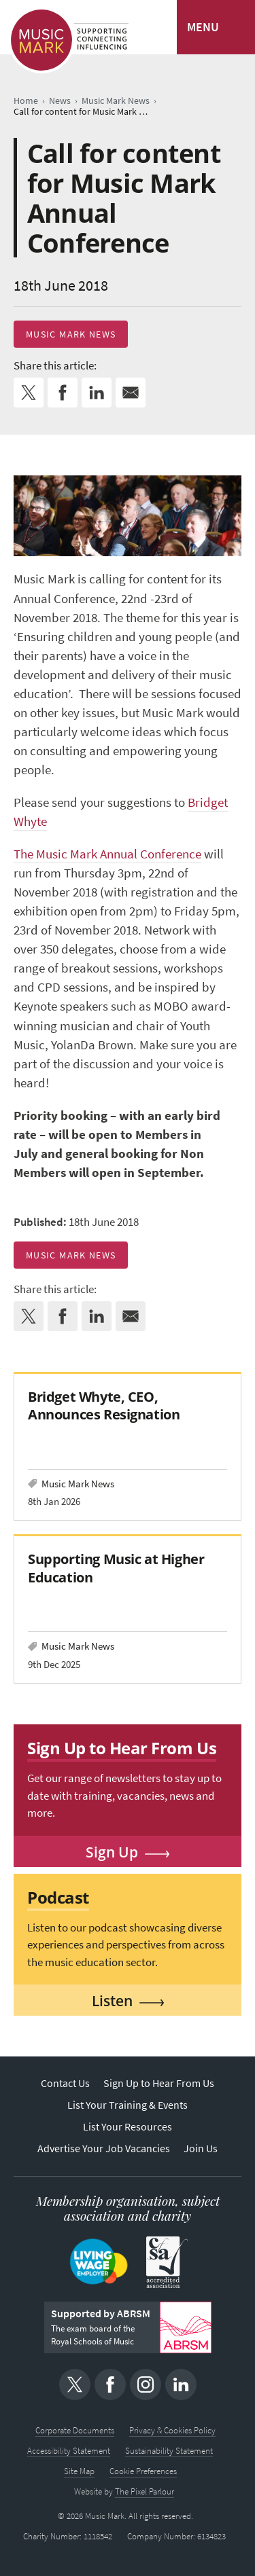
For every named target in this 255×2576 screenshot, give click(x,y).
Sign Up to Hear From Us (158, 2083)
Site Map (79, 2471)
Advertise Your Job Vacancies (103, 2148)
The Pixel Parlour (144, 2491)
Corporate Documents (74, 2430)
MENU (203, 27)
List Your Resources (127, 2127)
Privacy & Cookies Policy (172, 2430)
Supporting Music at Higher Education (116, 1567)
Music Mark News (71, 334)
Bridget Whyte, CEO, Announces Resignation (104, 1405)
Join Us (201, 2148)
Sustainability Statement (169, 2450)
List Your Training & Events (127, 2105)
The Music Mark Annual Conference (107, 854)
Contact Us (65, 2083)
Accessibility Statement (68, 2450)
